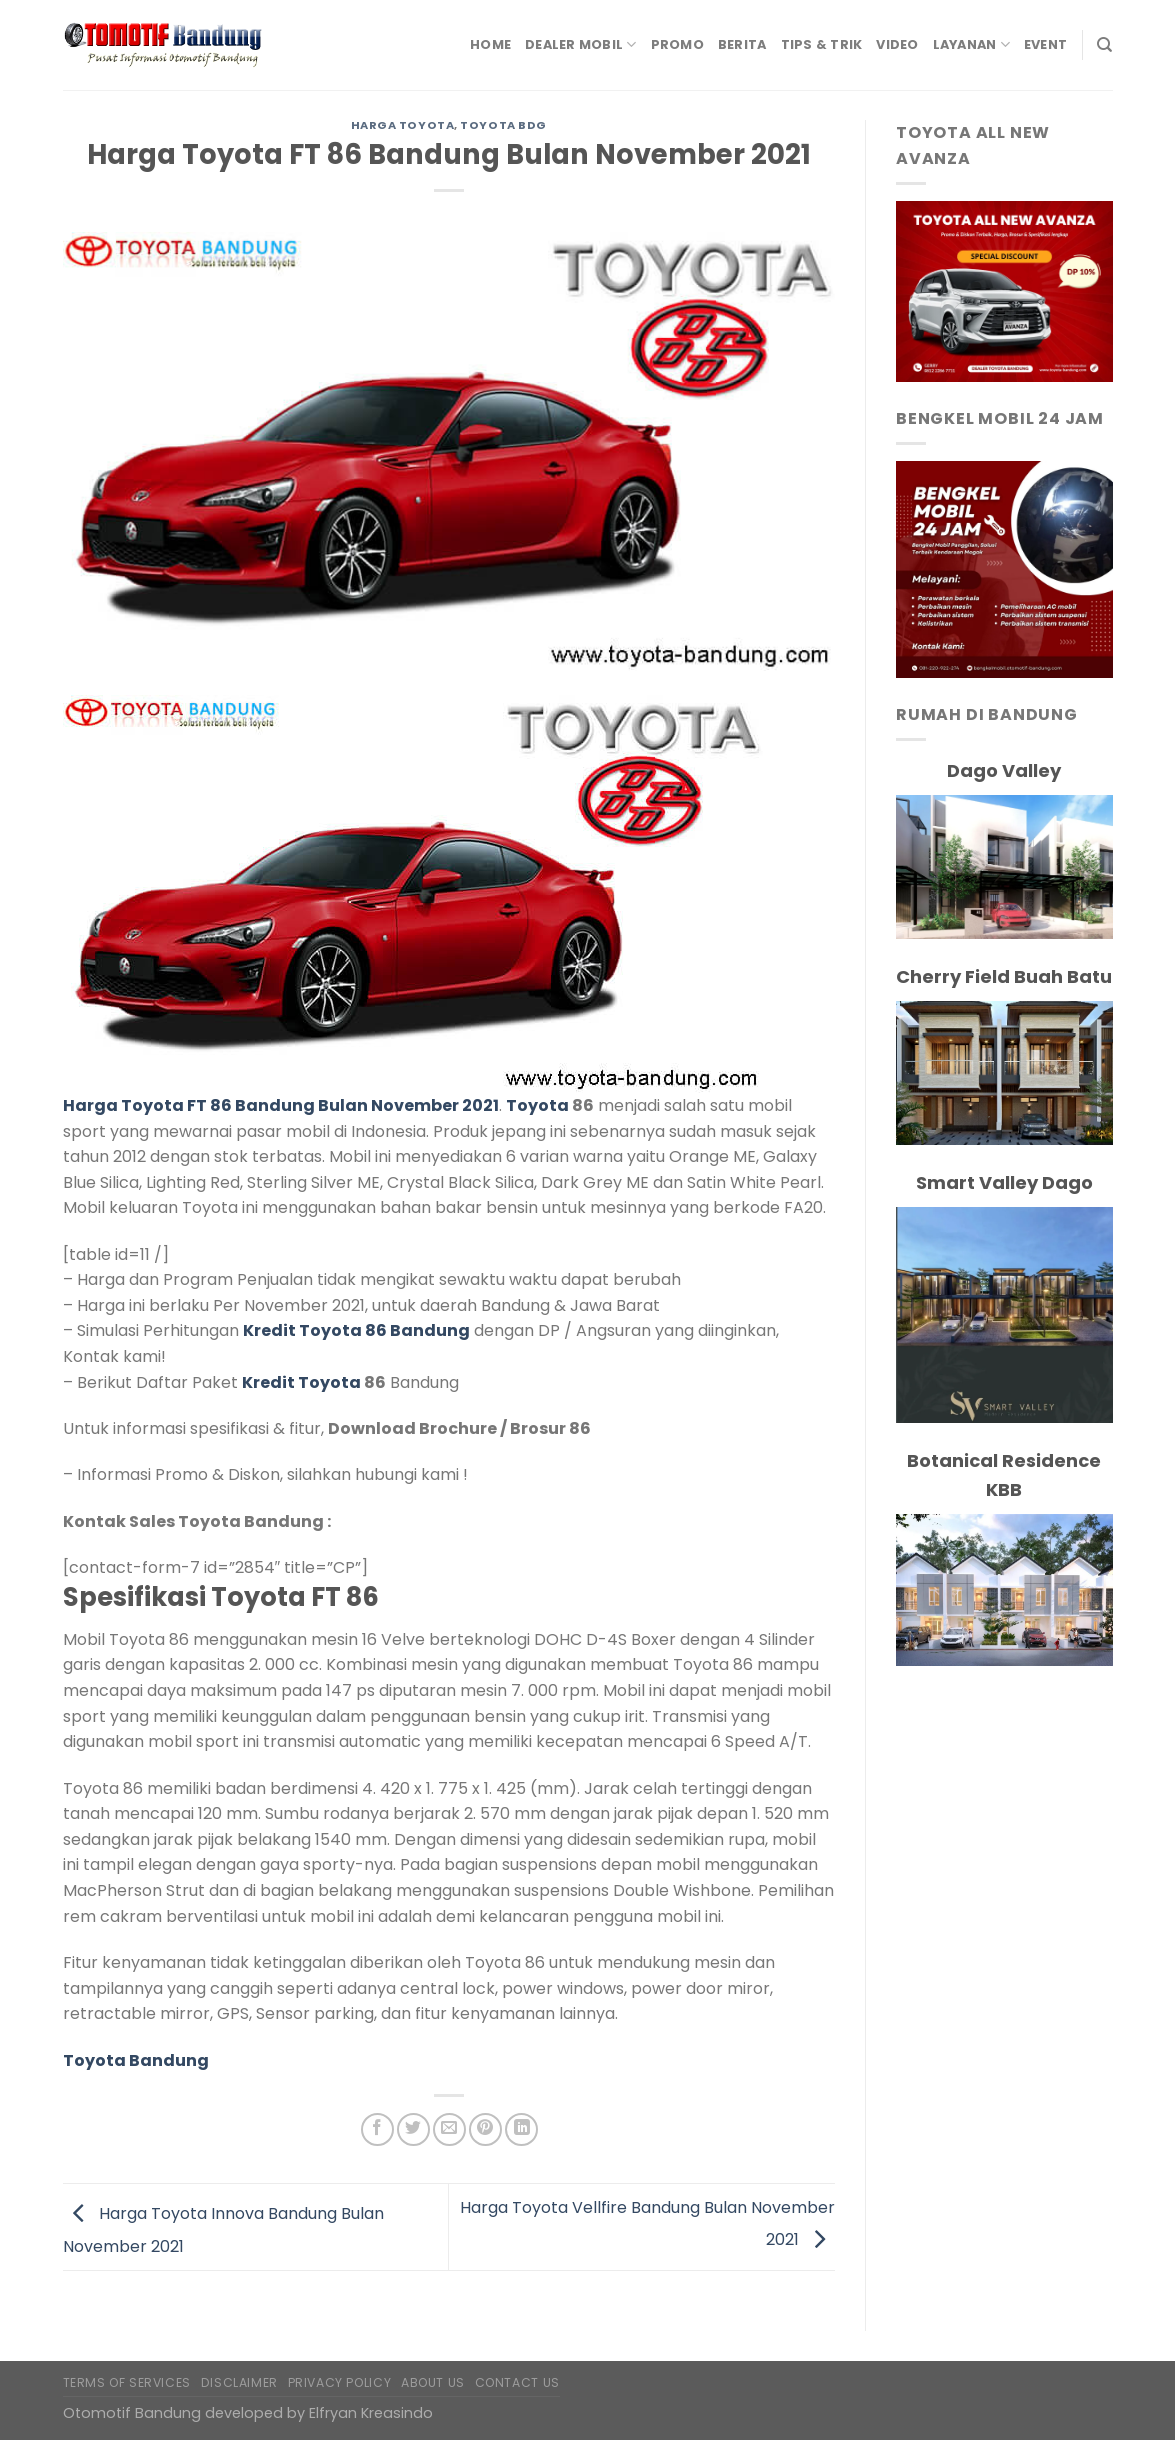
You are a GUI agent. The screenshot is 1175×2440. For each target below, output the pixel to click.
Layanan (971, 44)
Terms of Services (127, 2382)
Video (897, 44)
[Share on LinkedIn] (521, 2129)
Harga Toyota (403, 125)
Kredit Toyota (301, 1382)
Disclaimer (239, 2382)
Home (490, 44)
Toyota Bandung (136, 2060)
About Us (433, 2382)
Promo (677, 44)
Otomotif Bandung (132, 2413)
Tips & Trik (822, 44)
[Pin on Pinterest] (485, 2129)
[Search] (1104, 45)
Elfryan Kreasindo (371, 2413)
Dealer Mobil (581, 44)
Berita (742, 44)
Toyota (537, 1105)
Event (1045, 44)
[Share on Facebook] (377, 2129)
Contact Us (517, 2382)
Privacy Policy (340, 2382)
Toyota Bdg (503, 125)
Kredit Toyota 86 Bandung (356, 1330)
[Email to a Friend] (449, 2129)
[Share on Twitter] (413, 2129)
